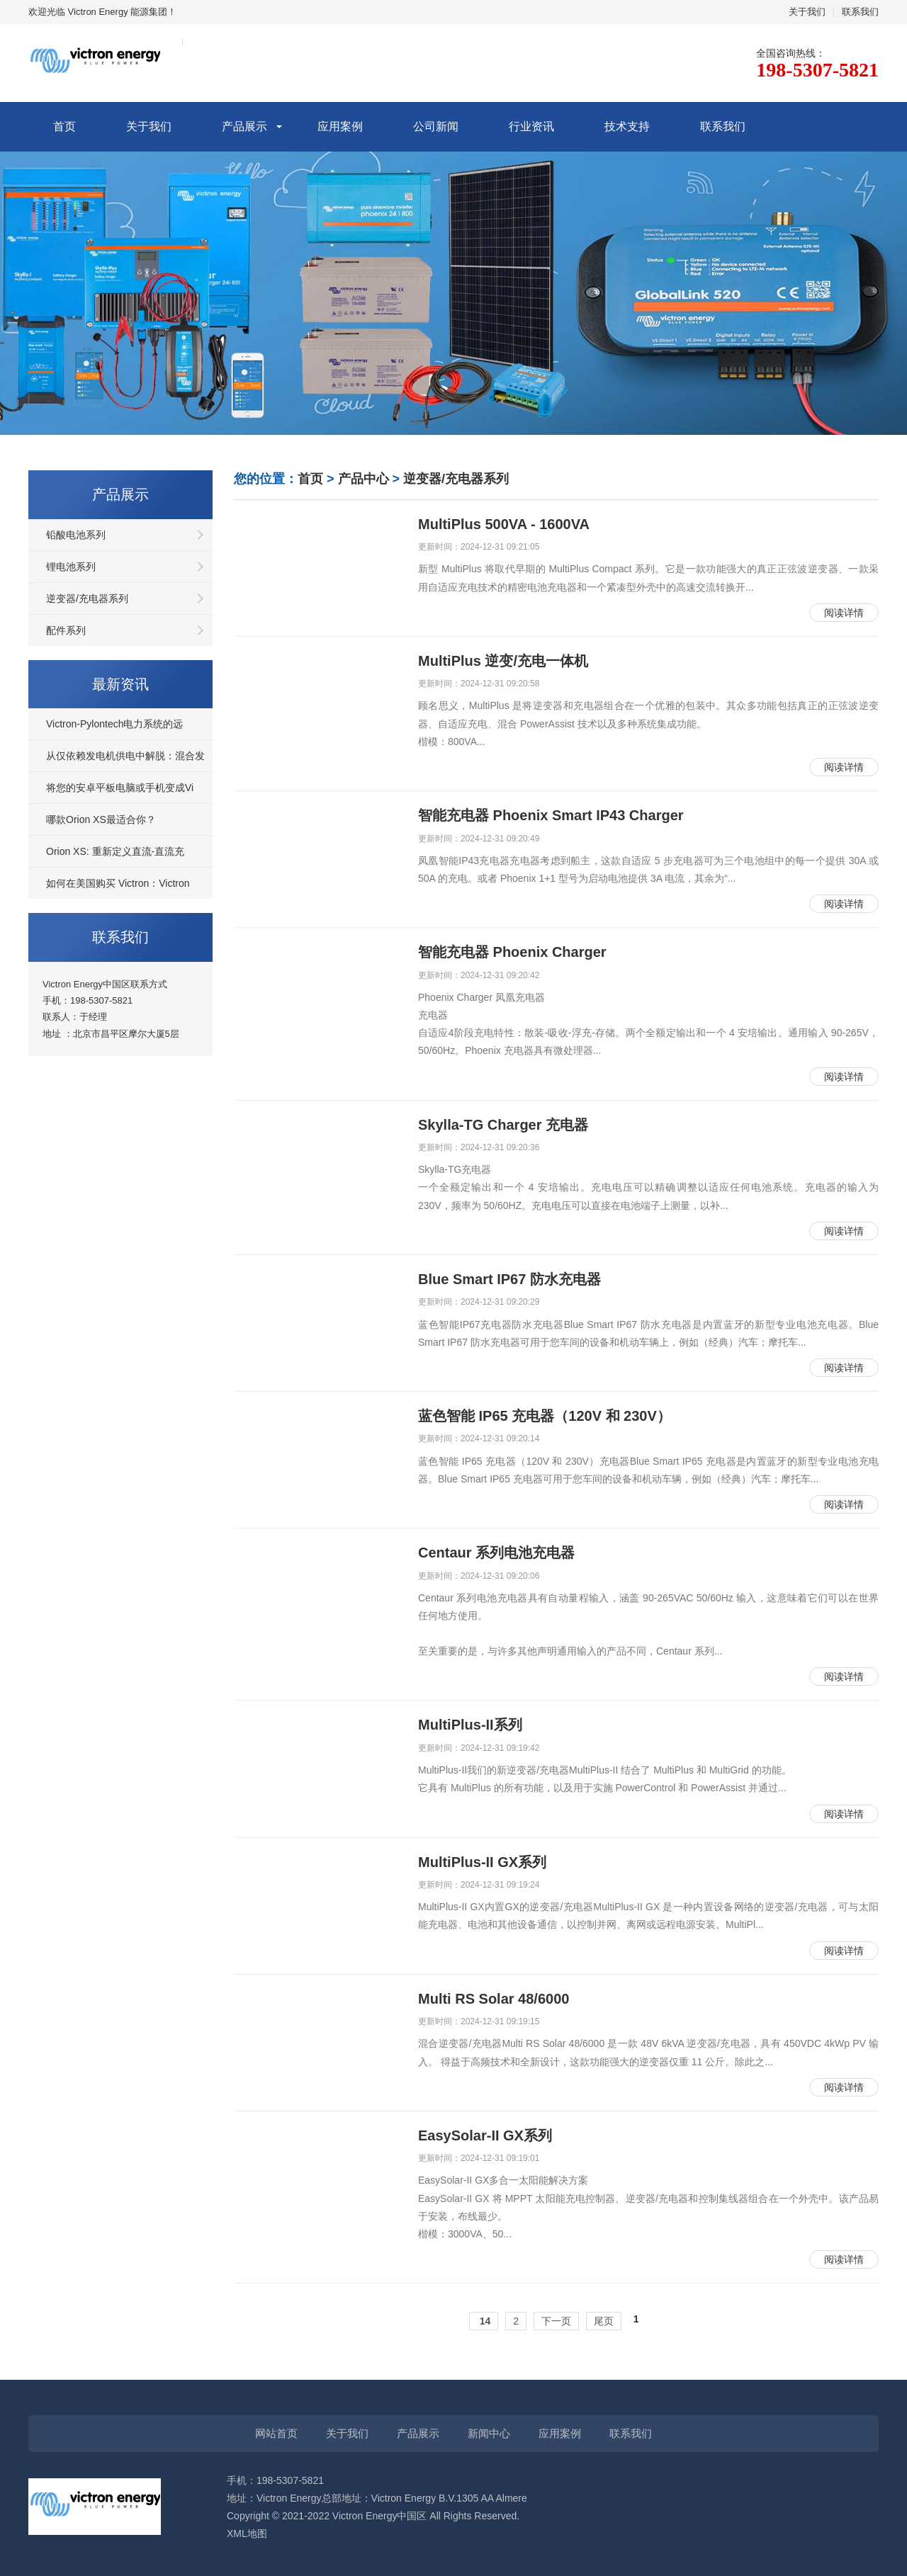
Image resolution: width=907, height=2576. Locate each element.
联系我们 (860, 11)
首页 (64, 126)
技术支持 (627, 126)
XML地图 (247, 2533)
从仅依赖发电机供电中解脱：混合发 (125, 755)
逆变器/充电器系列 (87, 598)
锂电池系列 (71, 566)
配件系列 (66, 630)
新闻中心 (489, 2433)
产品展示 (244, 126)
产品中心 (363, 479)
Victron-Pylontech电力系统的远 (114, 724)
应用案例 (340, 126)
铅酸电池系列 (76, 534)
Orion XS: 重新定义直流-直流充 (115, 851)
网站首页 (276, 2433)
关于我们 (807, 11)
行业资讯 (531, 126)
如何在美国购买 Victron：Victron (118, 883)
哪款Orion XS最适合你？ (101, 819)
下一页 (556, 2321)
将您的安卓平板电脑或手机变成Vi (119, 787)
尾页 (604, 2321)
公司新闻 (435, 126)
